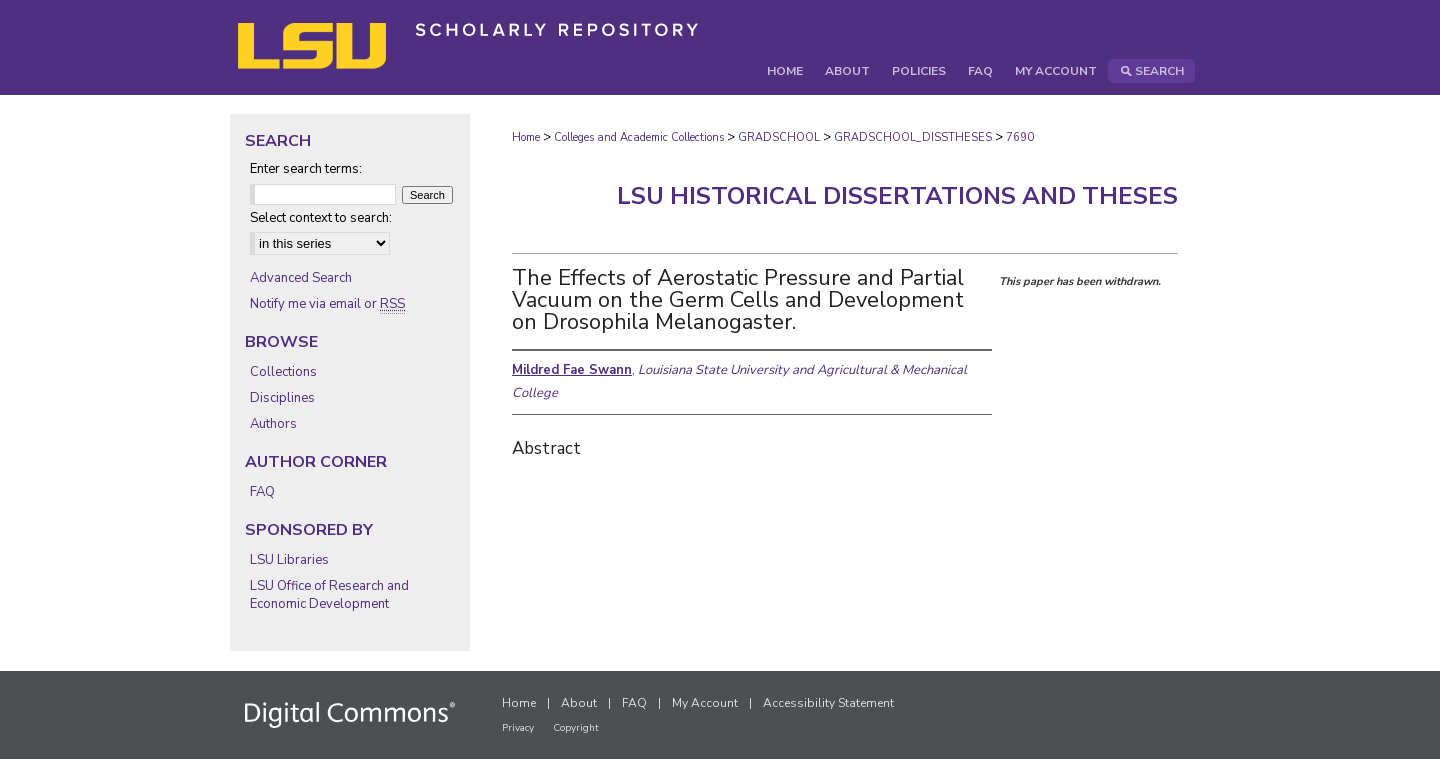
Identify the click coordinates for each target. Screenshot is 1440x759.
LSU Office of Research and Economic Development (329, 595)
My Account (705, 703)
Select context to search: (321, 218)
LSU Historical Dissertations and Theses (897, 196)
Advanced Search (301, 278)
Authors (273, 424)
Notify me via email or (327, 304)
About (579, 703)
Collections (283, 372)
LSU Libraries (289, 560)
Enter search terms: (306, 169)
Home (526, 137)
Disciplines (282, 398)
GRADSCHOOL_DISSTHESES (913, 137)
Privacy (518, 728)
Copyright (576, 728)
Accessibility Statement (828, 703)
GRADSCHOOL (779, 137)
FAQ (262, 492)
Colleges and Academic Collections (639, 137)
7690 (1020, 137)
